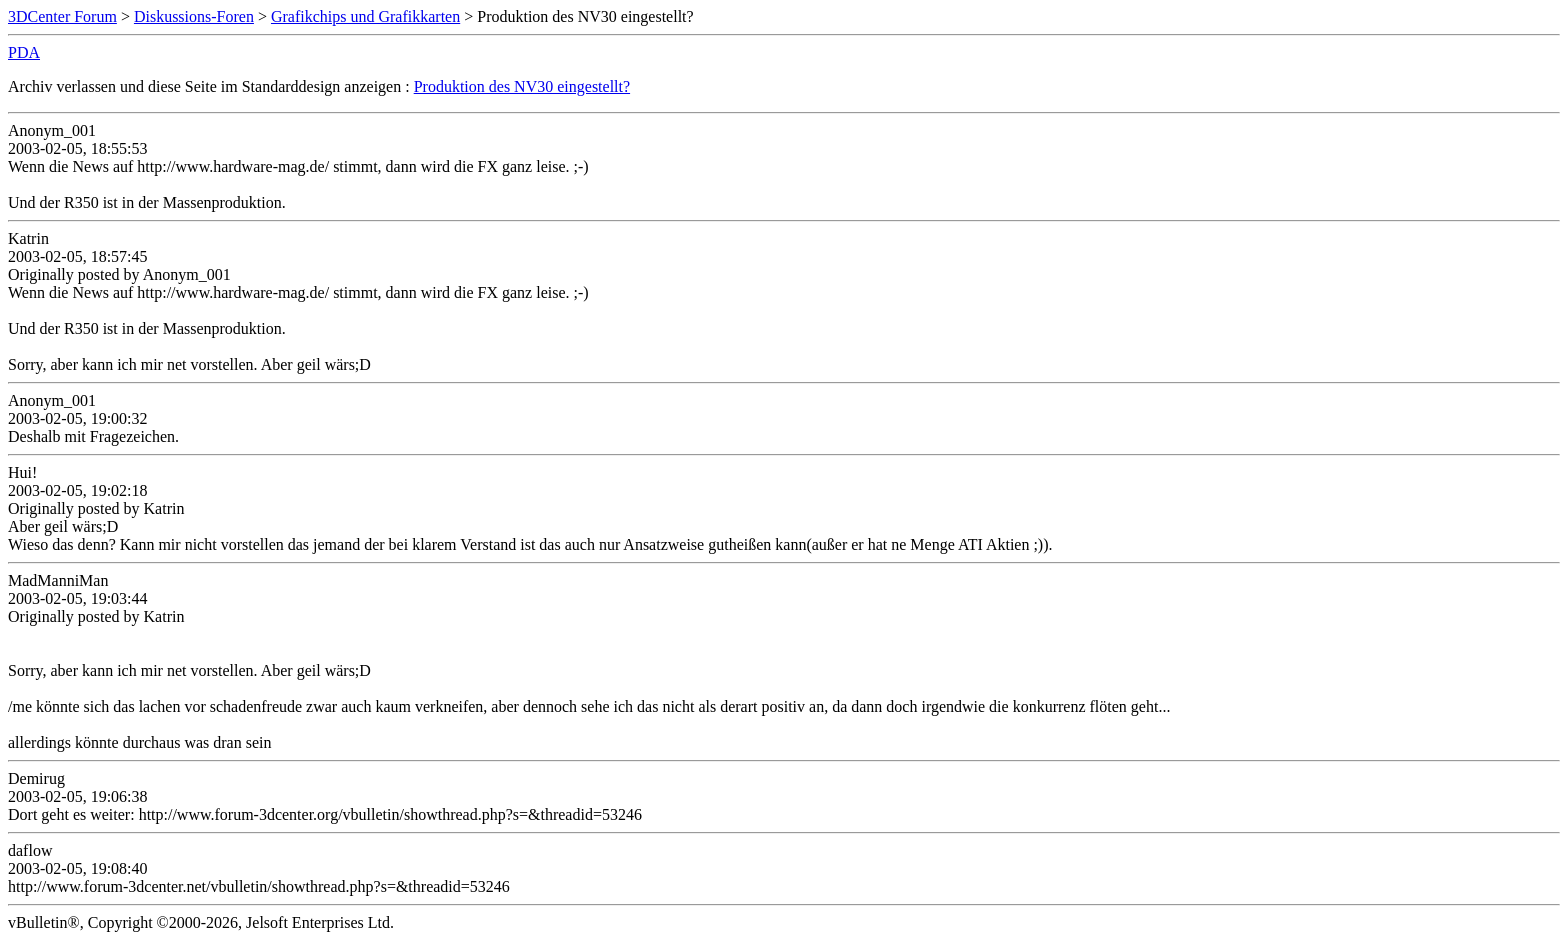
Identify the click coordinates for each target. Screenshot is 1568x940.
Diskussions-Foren (194, 16)
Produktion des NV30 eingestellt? (522, 86)
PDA (24, 52)
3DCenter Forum (62, 16)
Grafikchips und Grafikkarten (365, 16)
